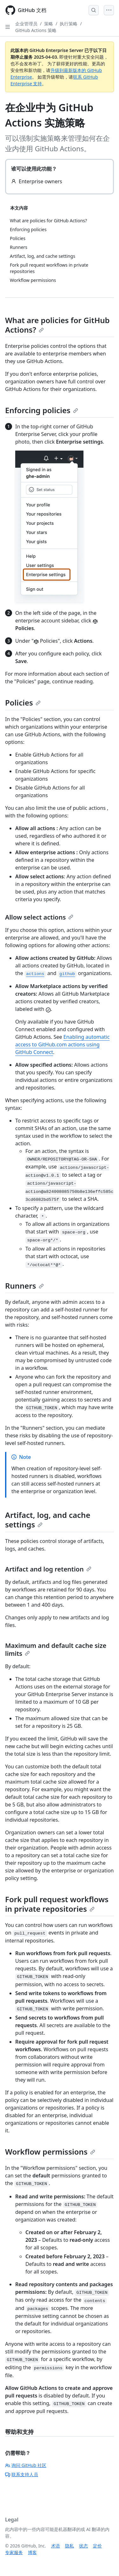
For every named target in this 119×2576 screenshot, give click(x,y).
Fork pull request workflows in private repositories (57, 1904)
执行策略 (68, 24)
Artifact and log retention (48, 1569)
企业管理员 (26, 24)
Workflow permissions (50, 2151)
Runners (24, 1285)
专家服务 (14, 2552)
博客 (32, 2552)
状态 (83, 2546)
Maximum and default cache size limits (55, 1649)
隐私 (69, 2546)
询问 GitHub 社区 (25, 2465)
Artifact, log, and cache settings (47, 1520)
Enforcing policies (41, 410)
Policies (23, 702)
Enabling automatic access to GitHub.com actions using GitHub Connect (62, 1044)
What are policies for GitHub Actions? (57, 325)
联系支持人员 (21, 2474)
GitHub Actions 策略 (35, 30)
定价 (97, 2546)
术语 (55, 2546)
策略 (48, 24)
